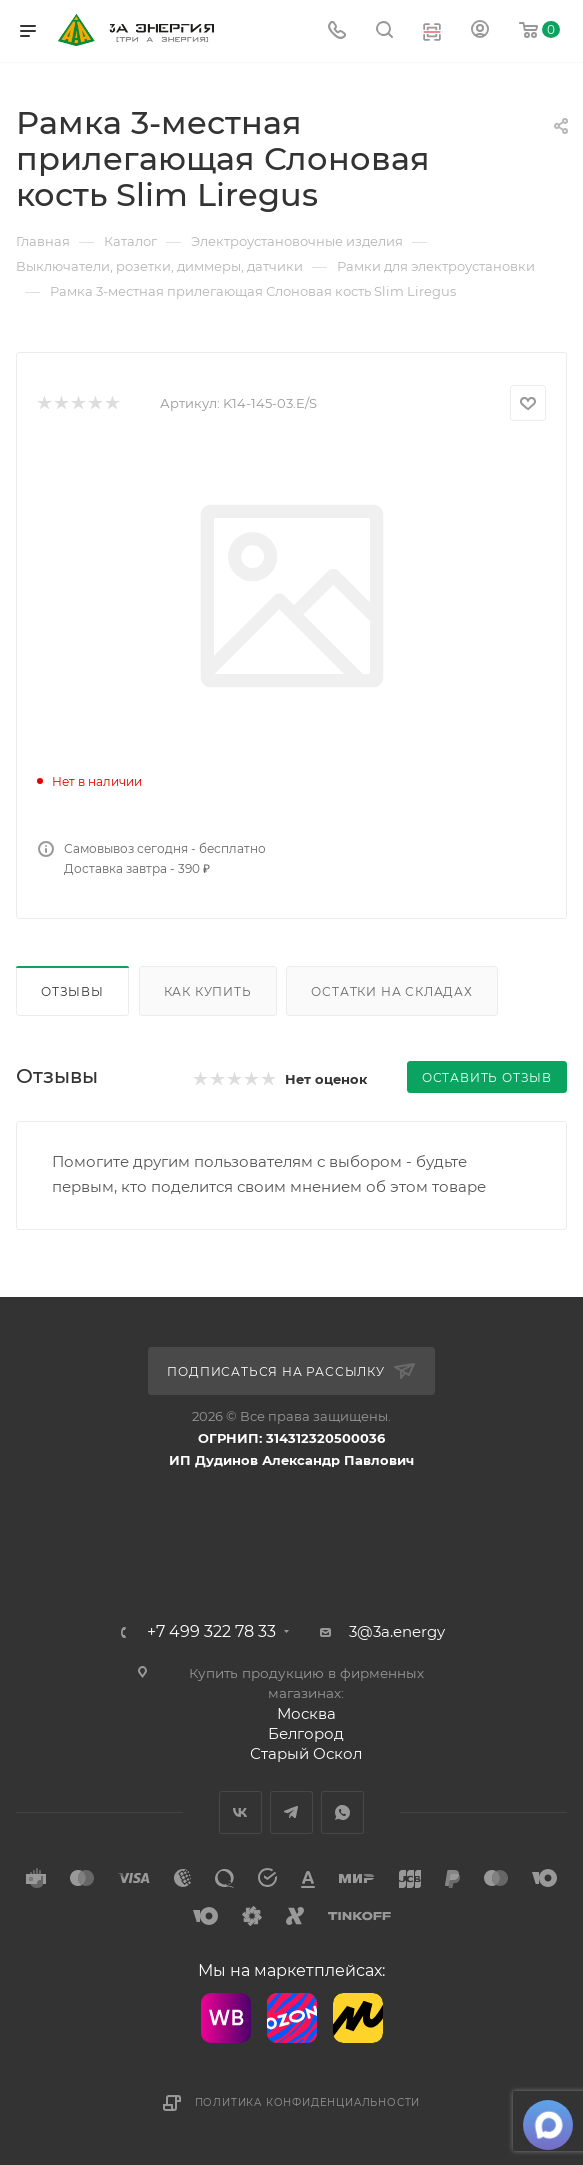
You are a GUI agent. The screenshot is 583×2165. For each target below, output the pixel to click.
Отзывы (72, 991)
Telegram (291, 1812)
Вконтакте (240, 1812)
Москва (306, 1713)
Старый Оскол (306, 1753)
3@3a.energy (397, 1631)
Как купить (208, 991)
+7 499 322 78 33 (211, 1632)
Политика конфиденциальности (308, 2102)
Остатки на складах (391, 991)
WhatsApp (342, 1812)
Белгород (306, 1733)
